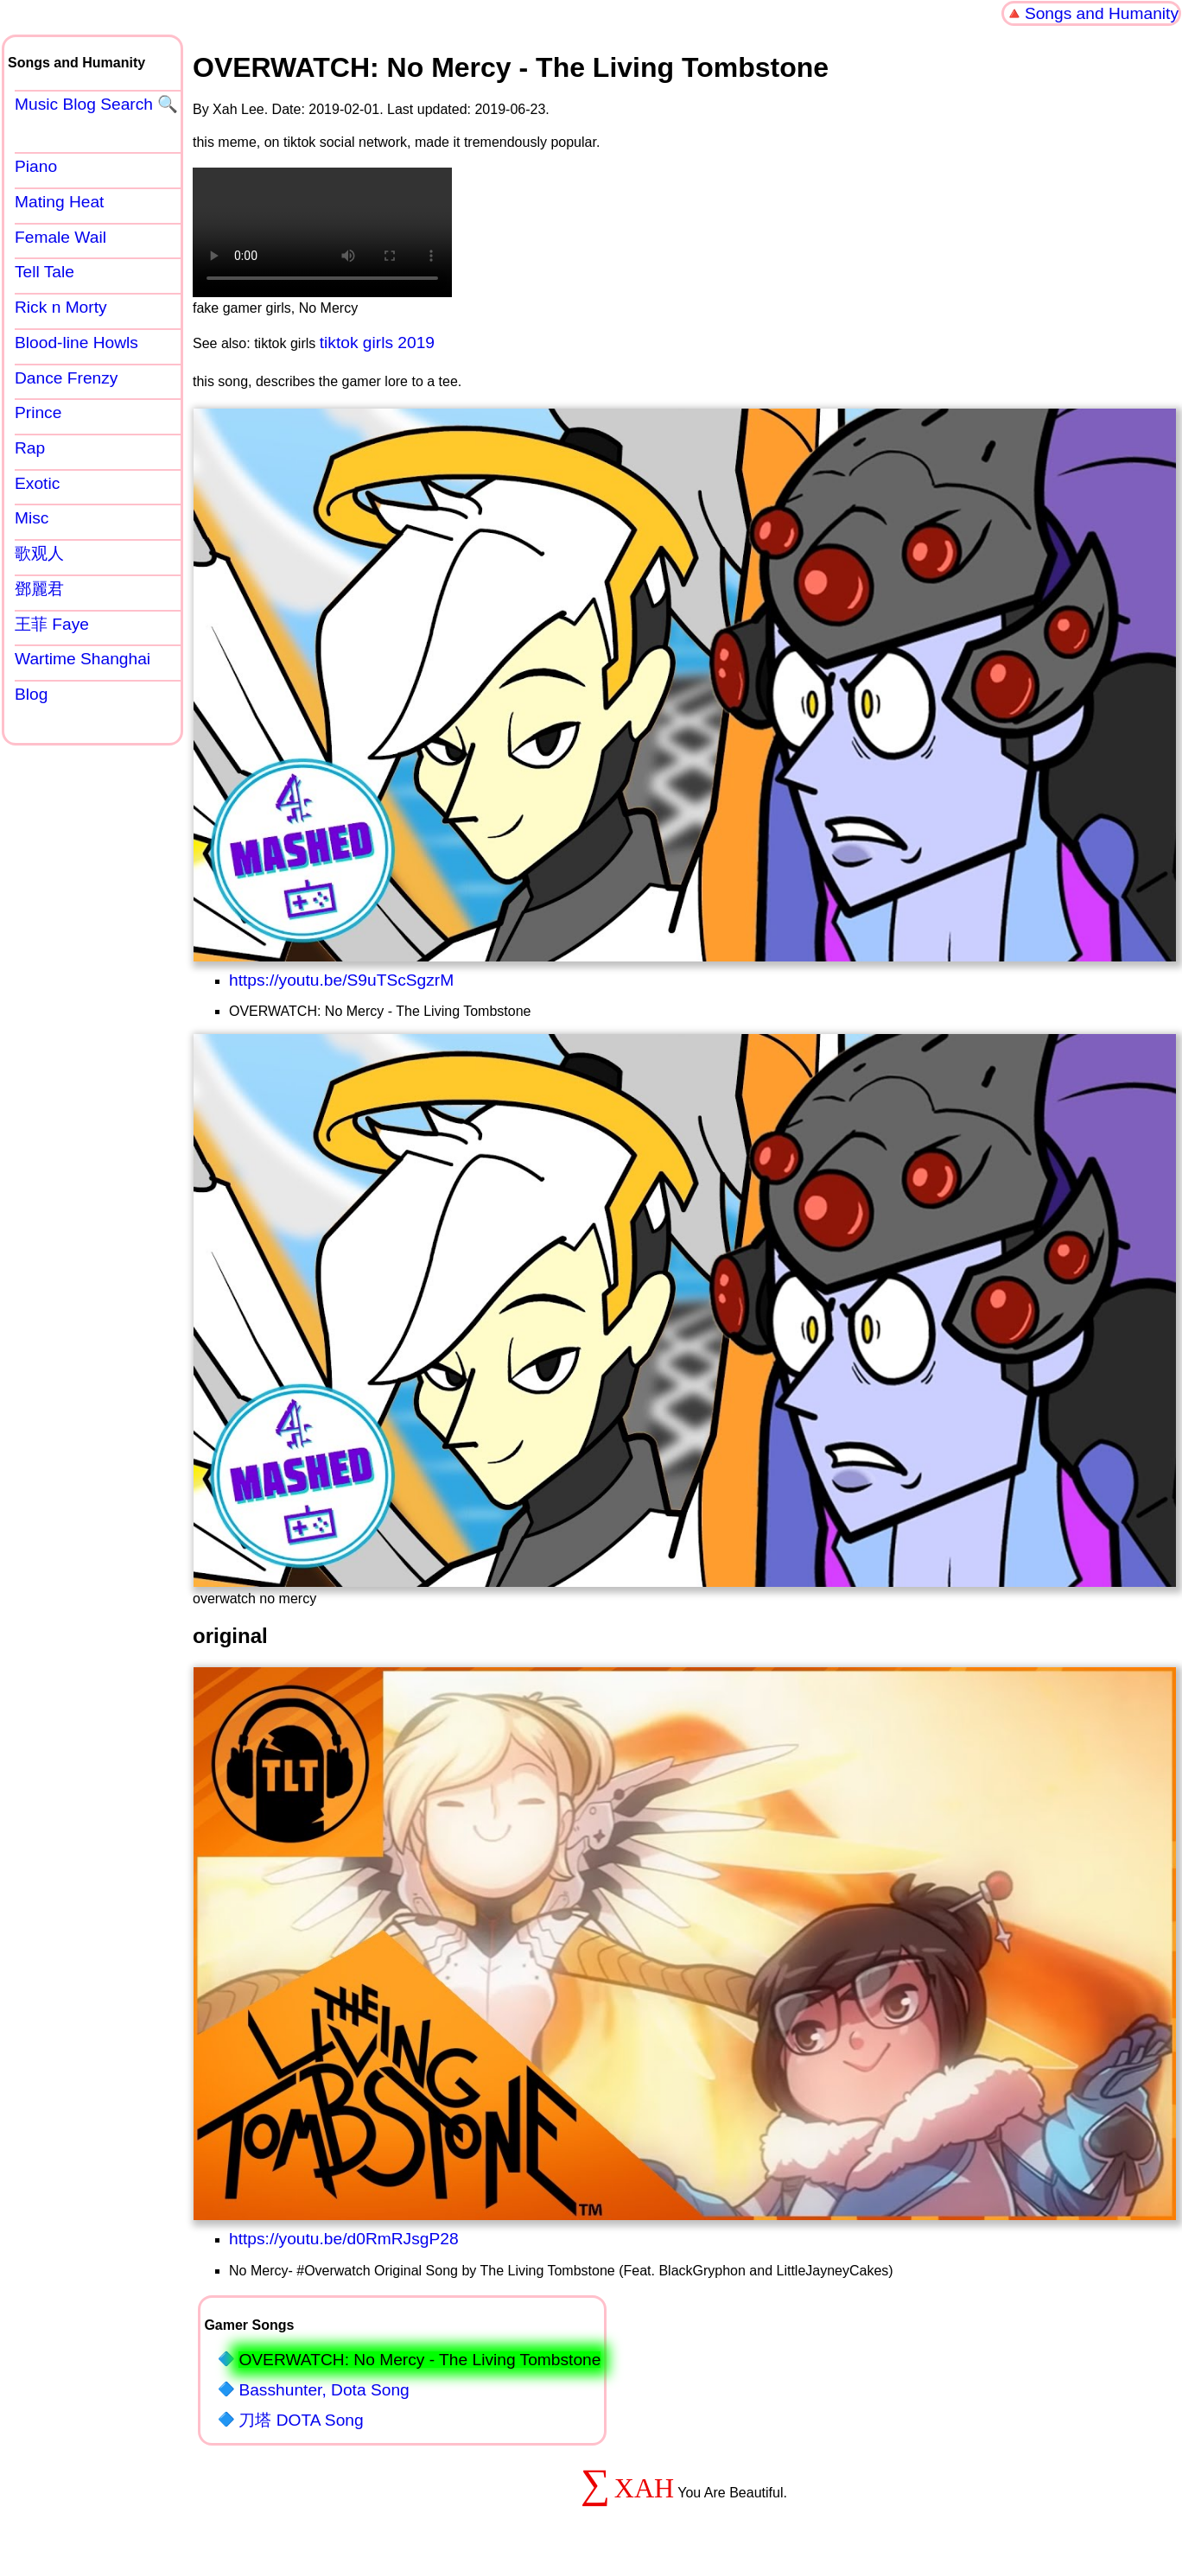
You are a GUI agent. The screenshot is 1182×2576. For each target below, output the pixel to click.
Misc (31, 518)
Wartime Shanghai (82, 659)
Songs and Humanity (1102, 13)
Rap (30, 448)
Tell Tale (44, 272)
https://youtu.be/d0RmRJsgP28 (344, 2239)
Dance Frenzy (66, 378)
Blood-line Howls (76, 342)
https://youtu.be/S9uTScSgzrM (341, 980)
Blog (31, 694)
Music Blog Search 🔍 (96, 104)
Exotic (37, 483)
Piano (36, 166)
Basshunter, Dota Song (323, 2390)
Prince (38, 412)
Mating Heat (59, 202)
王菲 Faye (52, 624)
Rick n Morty (61, 307)
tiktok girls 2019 (377, 342)
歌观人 (39, 553)
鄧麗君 (39, 589)
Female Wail (60, 237)
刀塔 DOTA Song (300, 2420)
